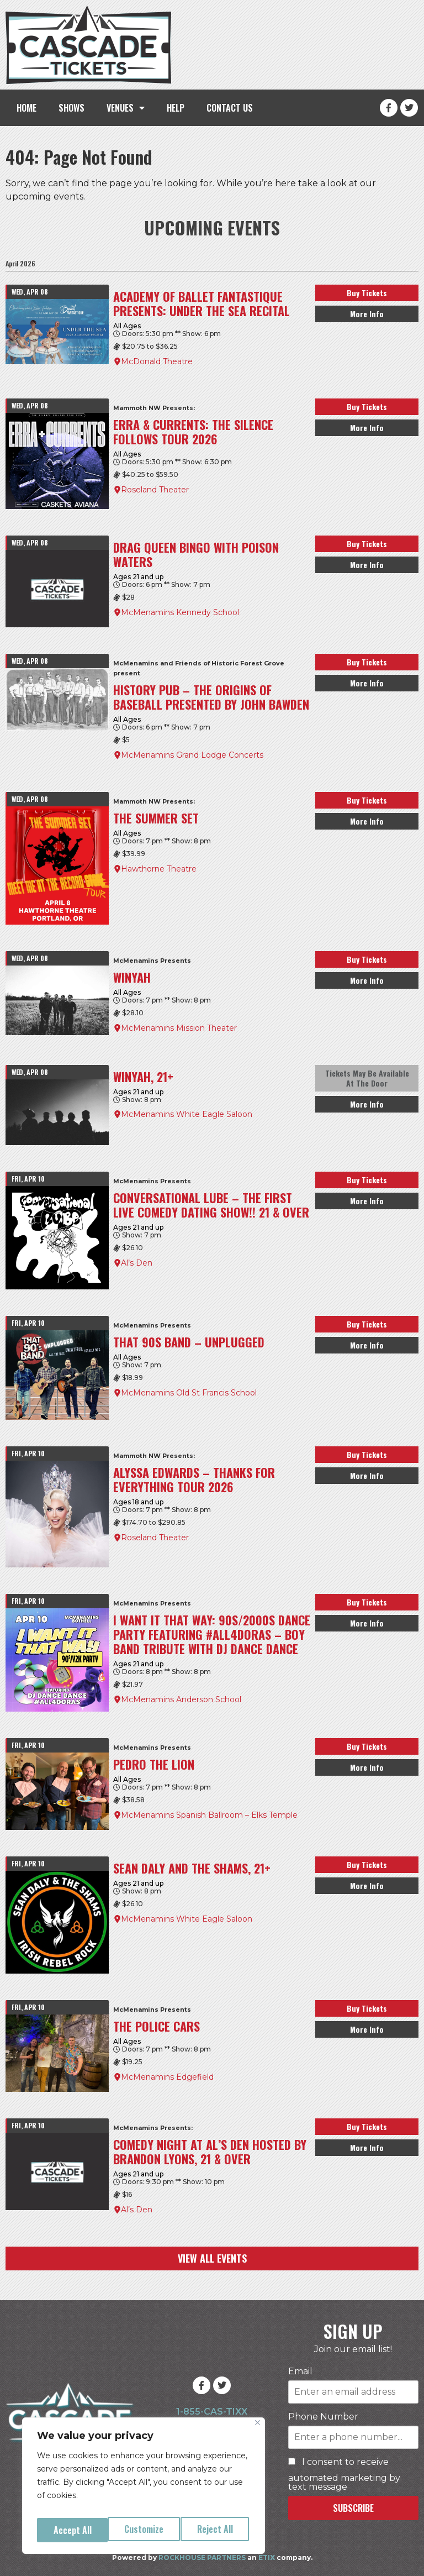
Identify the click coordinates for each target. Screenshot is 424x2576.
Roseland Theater (155, 490)
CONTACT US (229, 107)
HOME (26, 107)
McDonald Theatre (157, 361)
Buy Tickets (367, 292)
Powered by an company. (212, 2557)
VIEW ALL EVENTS (212, 2258)
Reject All (144, 2530)
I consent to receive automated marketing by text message (344, 2474)
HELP (175, 107)
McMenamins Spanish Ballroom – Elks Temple (209, 1815)
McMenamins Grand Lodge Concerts (192, 755)
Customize (72, 2530)
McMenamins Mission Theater (179, 1028)
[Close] (257, 2429)
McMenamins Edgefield (167, 2077)
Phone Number (323, 2416)
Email (300, 2371)
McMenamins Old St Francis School (189, 1393)
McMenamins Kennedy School (180, 612)
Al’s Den (136, 1263)
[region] (143, 2489)
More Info (367, 313)
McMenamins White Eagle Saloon (186, 1114)
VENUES (126, 108)
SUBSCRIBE (353, 2508)
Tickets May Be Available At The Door (367, 1078)
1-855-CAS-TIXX (211, 2411)
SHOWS (71, 107)
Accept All (216, 2530)
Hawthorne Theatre (159, 869)
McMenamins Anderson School (181, 1699)
